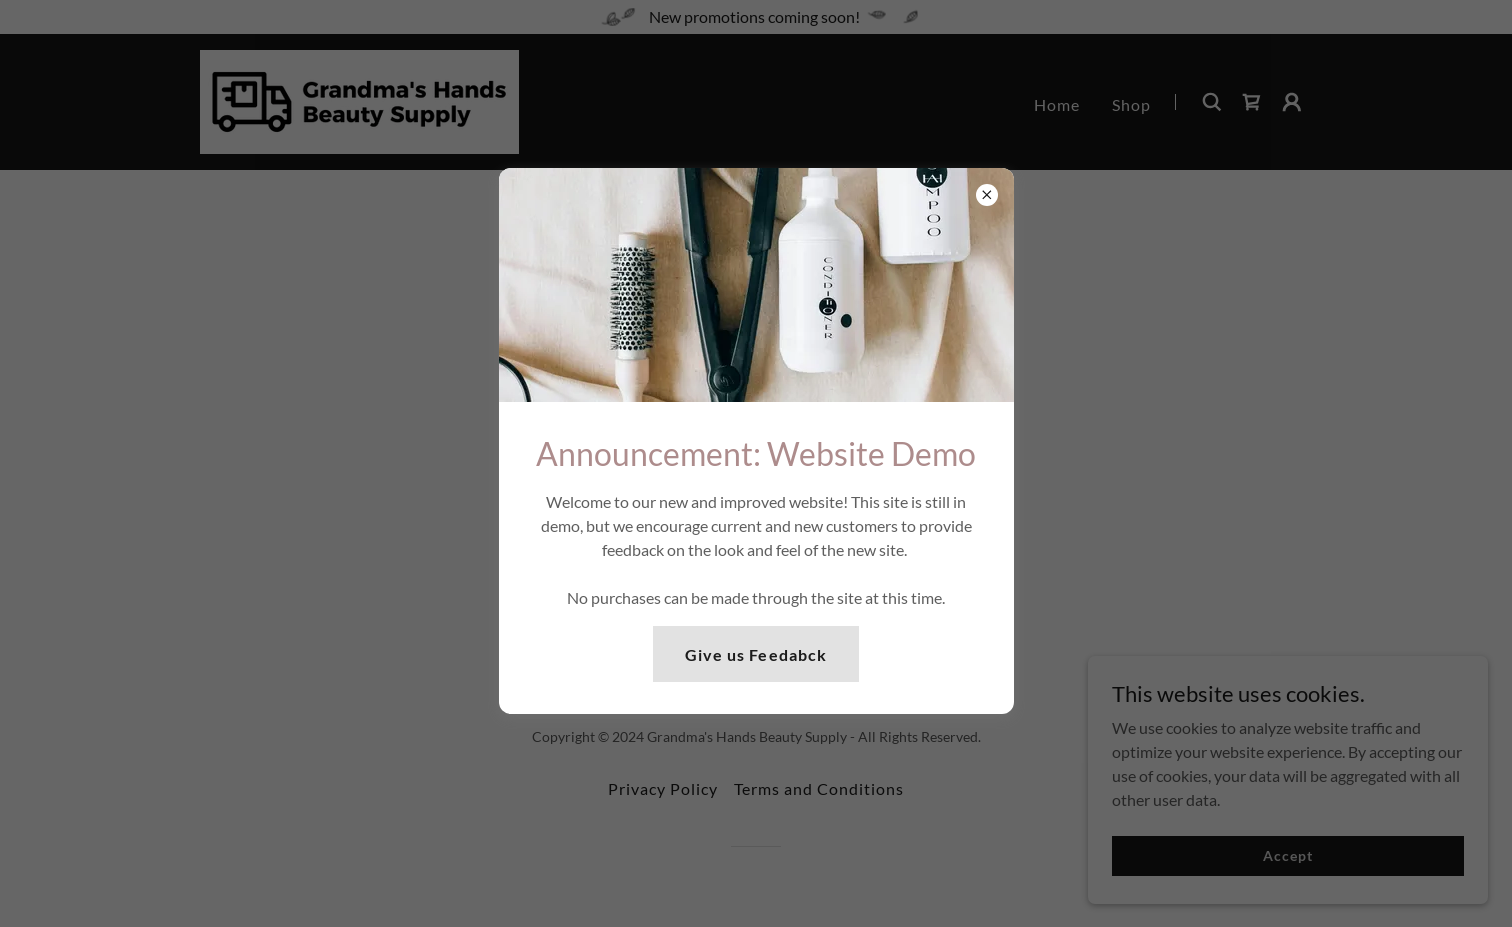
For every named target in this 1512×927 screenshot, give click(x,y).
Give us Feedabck (755, 654)
